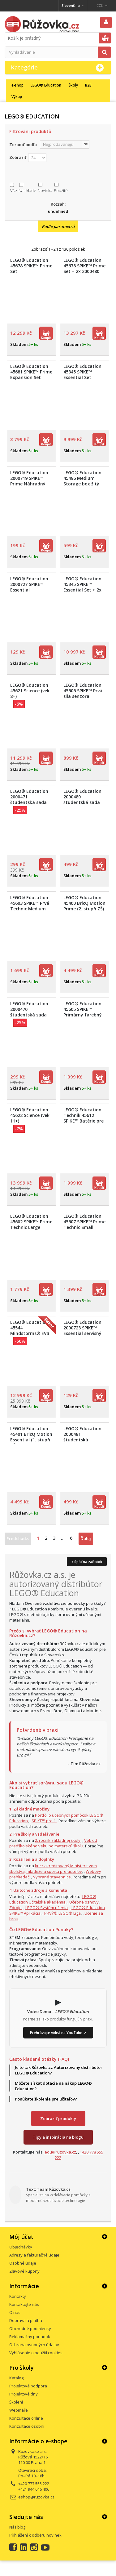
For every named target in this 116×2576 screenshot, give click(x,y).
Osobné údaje (22, 2263)
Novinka (45, 190)
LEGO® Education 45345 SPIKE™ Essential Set (82, 372)
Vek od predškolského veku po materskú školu (53, 1843)
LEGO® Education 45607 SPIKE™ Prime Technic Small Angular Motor (84, 1224)
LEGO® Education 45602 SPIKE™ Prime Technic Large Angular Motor (31, 1224)
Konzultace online (26, 2418)
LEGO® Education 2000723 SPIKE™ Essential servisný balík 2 (82, 1330)
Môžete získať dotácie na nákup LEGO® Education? (53, 2086)
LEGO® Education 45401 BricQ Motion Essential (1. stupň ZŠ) (31, 1437)
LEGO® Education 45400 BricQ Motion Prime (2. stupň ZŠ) (84, 903)
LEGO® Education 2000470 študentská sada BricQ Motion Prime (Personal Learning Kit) (31, 1017)
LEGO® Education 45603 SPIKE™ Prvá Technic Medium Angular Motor (29, 906)
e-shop (17, 85)
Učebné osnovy (84, 1902)
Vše (13, 190)
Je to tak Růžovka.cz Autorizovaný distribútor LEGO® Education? (58, 2070)
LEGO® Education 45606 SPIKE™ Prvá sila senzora (82, 690)
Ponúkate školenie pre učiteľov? (46, 2099)
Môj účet (21, 2236)
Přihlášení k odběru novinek (35, 2535)
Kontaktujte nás (24, 2304)
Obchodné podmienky (30, 2328)
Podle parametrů (58, 226)
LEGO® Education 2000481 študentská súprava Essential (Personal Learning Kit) (83, 1442)
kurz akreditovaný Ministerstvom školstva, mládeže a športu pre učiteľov (53, 1868)
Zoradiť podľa (23, 144)
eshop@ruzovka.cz (36, 2497)
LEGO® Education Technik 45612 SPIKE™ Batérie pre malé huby (83, 1118)
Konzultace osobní (26, 2426)
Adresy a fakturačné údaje (34, 2255)
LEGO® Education (46, 85)
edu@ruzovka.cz (60, 2152)
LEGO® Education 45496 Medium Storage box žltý (82, 478)
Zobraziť (17, 157)
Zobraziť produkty (58, 2118)
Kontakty (17, 2296)
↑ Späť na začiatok (86, 1561)
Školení (16, 2402)
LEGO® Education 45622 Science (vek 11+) (29, 1115)
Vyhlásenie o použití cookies (35, 2352)
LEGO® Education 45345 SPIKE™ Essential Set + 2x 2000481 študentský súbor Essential (82, 592)
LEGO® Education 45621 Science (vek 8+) (29, 690)
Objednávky (20, 2247)
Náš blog (17, 2527)
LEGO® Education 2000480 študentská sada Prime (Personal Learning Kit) (82, 802)
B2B (88, 85)
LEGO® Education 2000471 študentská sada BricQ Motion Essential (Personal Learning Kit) (30, 805)
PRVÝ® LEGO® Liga (62, 1913)
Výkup (16, 96)
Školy (73, 85)
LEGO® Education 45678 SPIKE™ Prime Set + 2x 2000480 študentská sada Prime (84, 271)
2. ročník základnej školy (57, 1840)
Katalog (16, 2378)
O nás (14, 2312)
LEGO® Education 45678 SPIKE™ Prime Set (31, 265)
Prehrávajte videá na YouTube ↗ (58, 2032)
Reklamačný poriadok (29, 2336)
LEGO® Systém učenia (46, 1907)
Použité (61, 190)
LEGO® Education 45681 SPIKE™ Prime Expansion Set (31, 372)
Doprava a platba (25, 2320)
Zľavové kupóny (24, 2271)
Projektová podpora (28, 2386)
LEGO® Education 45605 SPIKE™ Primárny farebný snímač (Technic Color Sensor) (82, 1015)
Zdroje (15, 1907)
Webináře (18, 2410)
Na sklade (27, 190)
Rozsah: (58, 204)
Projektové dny (23, 2394)
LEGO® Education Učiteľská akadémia (52, 1899)
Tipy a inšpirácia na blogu (58, 2137)
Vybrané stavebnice (52, 1877)
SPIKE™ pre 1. (44, 1821)
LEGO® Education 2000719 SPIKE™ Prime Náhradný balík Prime (29, 481)
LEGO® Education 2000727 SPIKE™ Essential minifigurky (29, 587)
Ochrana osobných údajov (34, 2344)
